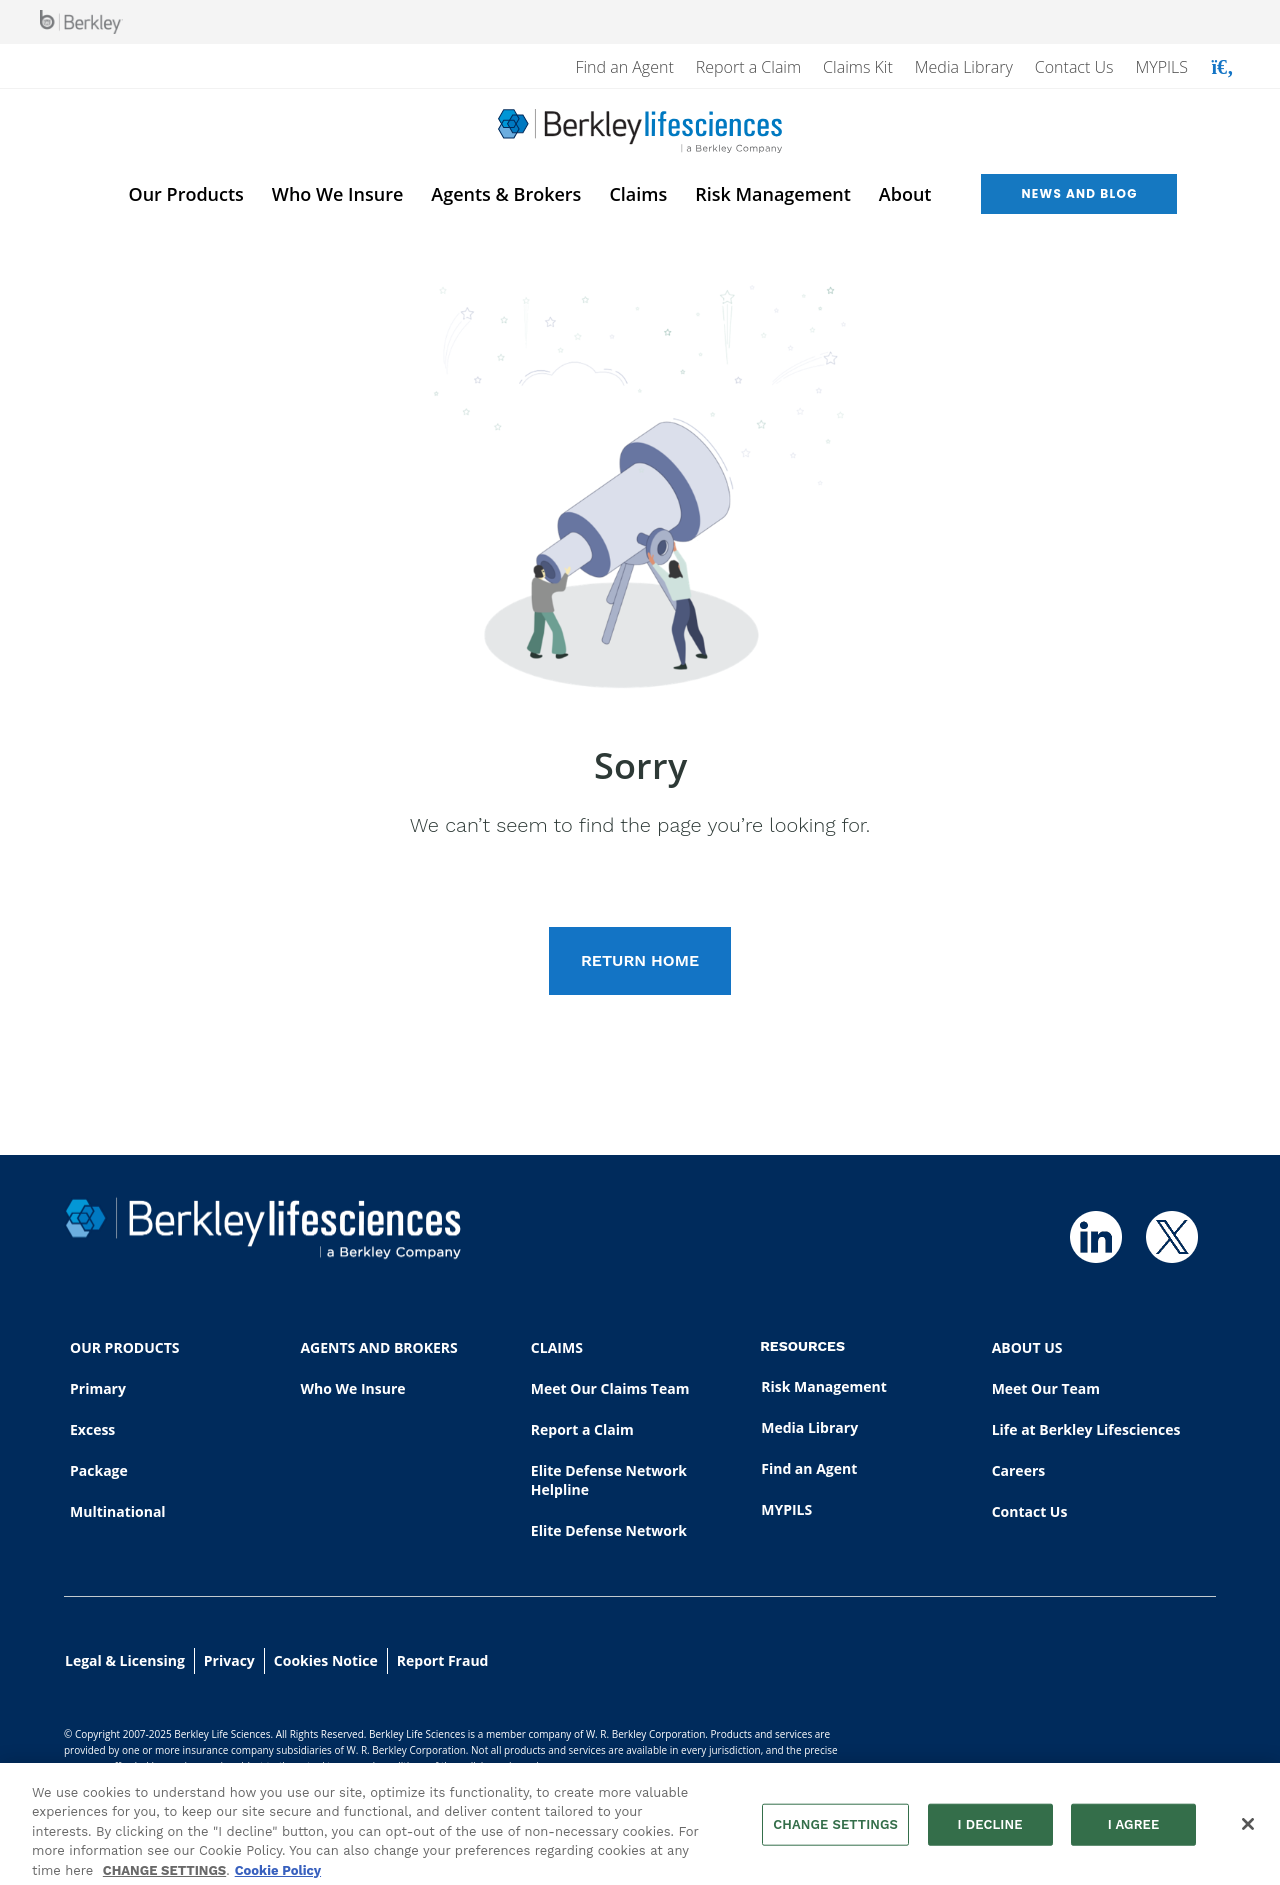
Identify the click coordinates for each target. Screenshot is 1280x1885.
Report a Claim (748, 67)
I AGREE (1134, 1830)
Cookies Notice (326, 1660)
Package (99, 1470)
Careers (1019, 1470)
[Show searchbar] (1222, 67)
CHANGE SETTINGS (164, 1876)
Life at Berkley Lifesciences (1086, 1429)
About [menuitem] (905, 194)
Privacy (229, 1660)
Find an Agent (624, 67)
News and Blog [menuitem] (1079, 193)
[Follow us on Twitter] (1172, 1237)
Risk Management (824, 1386)
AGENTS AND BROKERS (378, 1347)
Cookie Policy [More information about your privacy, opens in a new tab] (278, 1876)
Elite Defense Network (609, 1530)
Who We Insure (352, 1388)
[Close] (1248, 1831)
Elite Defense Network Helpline (609, 1480)
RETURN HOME (640, 960)
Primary (98, 1388)
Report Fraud (443, 1660)
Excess (92, 1429)
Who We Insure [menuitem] (337, 194)
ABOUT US (1027, 1347)
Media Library (964, 67)
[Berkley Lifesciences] (640, 131)
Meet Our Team (1046, 1388)
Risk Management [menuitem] (773, 194)
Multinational (118, 1511)
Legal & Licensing (125, 1660)
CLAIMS (557, 1347)
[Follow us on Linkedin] (1096, 1237)
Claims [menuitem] (638, 194)
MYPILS (1161, 67)
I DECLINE (989, 1830)
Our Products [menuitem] (186, 194)
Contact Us (1074, 67)
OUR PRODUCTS (124, 1347)
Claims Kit (858, 67)
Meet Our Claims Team (610, 1388)
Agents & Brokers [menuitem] (506, 194)
